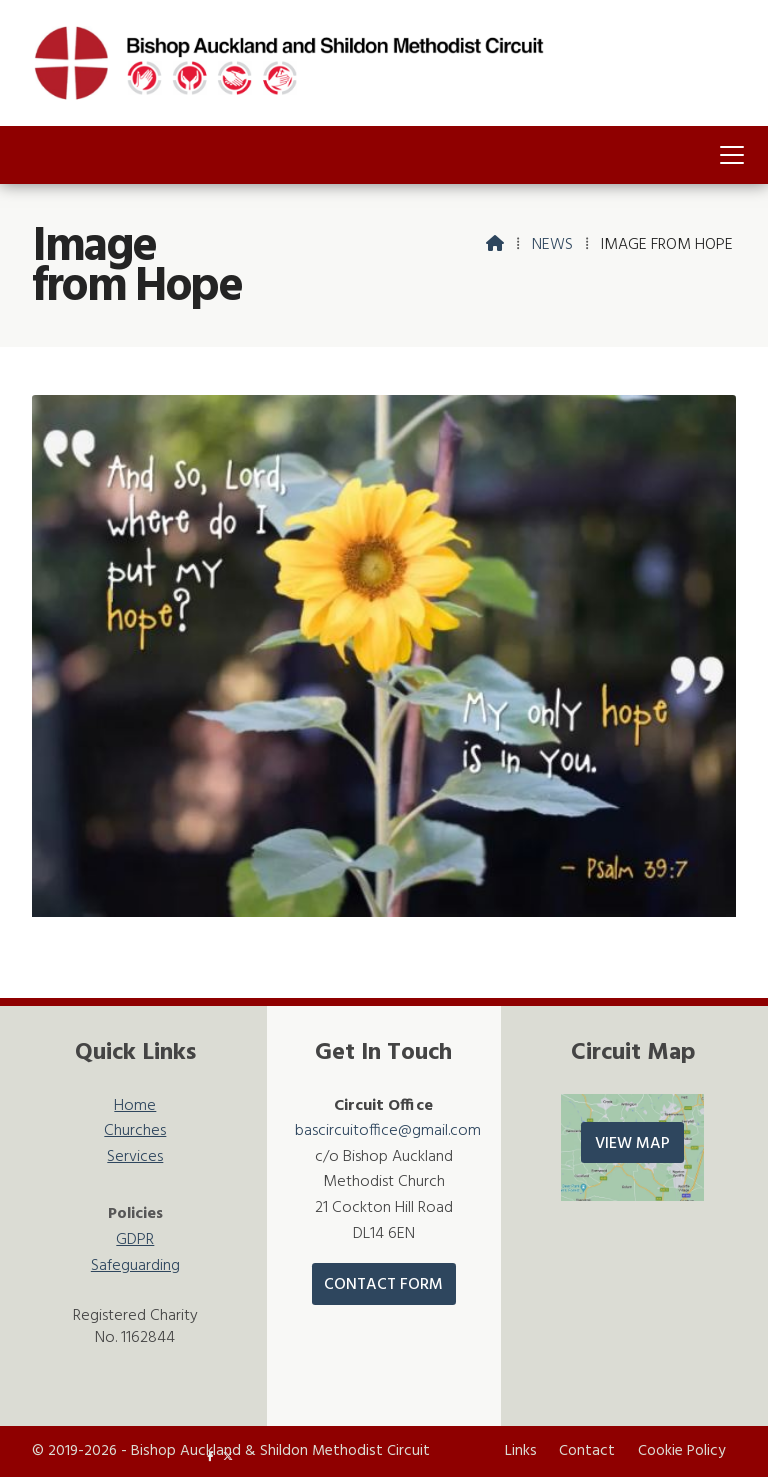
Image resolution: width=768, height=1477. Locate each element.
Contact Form (383, 1285)
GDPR (135, 1240)
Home (135, 1106)
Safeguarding (135, 1266)
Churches (135, 1131)
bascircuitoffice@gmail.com (388, 1131)
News (552, 245)
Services (135, 1157)
